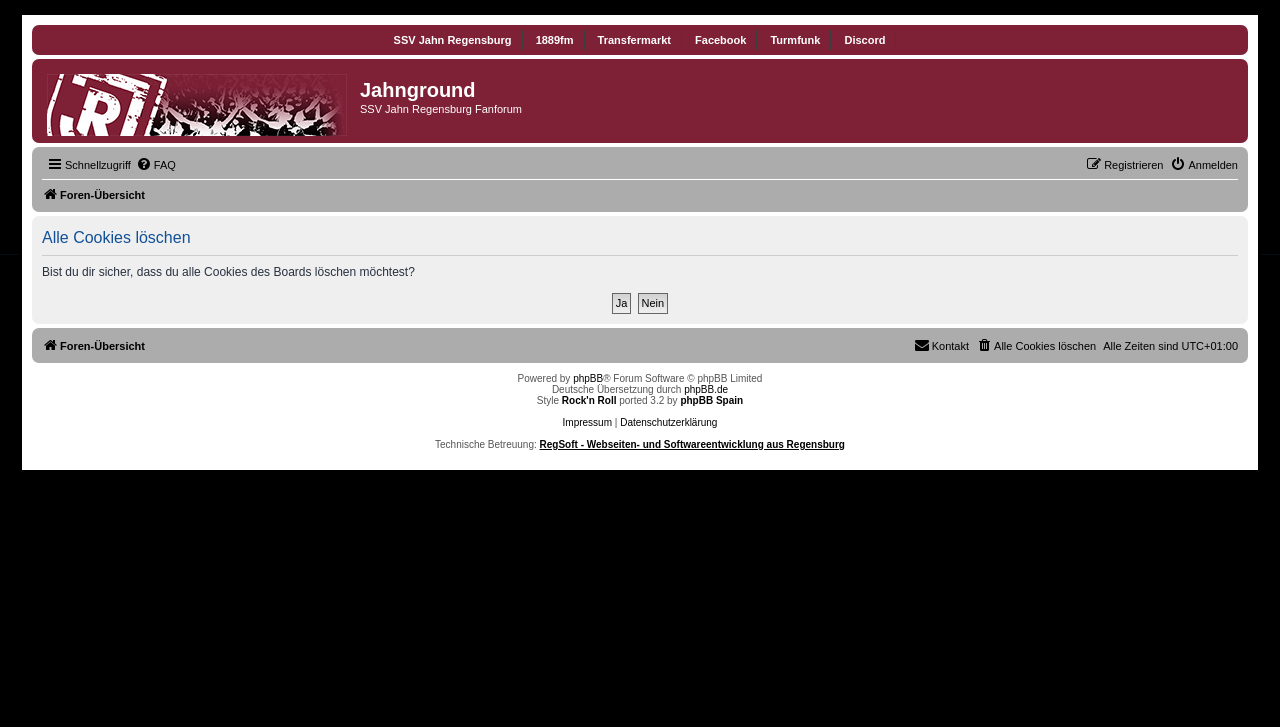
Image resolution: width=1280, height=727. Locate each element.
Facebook (720, 40)
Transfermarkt (634, 40)
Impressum (587, 422)
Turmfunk (795, 40)
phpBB (588, 378)
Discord (864, 40)
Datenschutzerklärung (668, 422)
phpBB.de (706, 389)
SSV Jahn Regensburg (453, 40)
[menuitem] (156, 165)
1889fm (555, 40)
